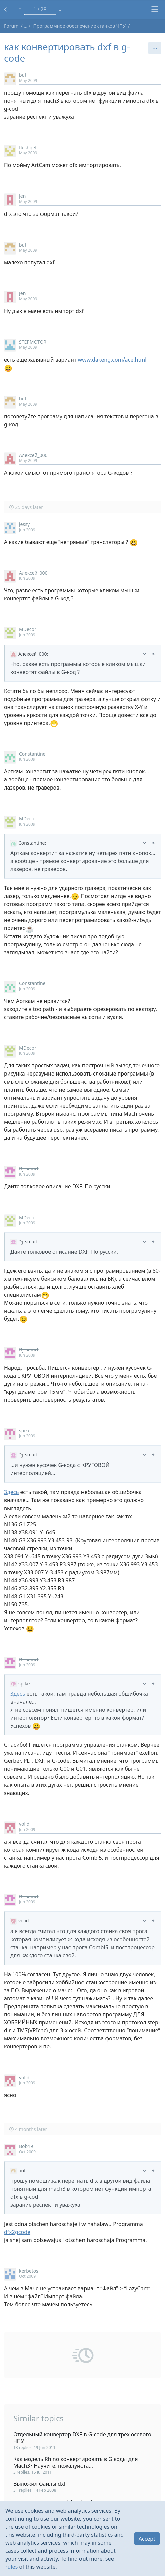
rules (11, 2566)
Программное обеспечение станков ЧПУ (79, 26)
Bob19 (26, 2146)
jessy (24, 524)
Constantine (32, 754)
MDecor (27, 629)
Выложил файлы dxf (39, 2483)
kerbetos (28, 2271)
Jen (22, 196)
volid (24, 1824)
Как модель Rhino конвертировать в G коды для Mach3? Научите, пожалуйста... (75, 2462)
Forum (11, 26)
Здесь (11, 1492)
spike (24, 1430)
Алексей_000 (33, 455)
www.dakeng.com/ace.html (112, 359)
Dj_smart (29, 1168)
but (22, 74)
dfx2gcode (17, 2232)
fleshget (28, 147)
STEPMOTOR (32, 342)
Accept (147, 2538)
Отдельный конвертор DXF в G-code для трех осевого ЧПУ (82, 2438)
